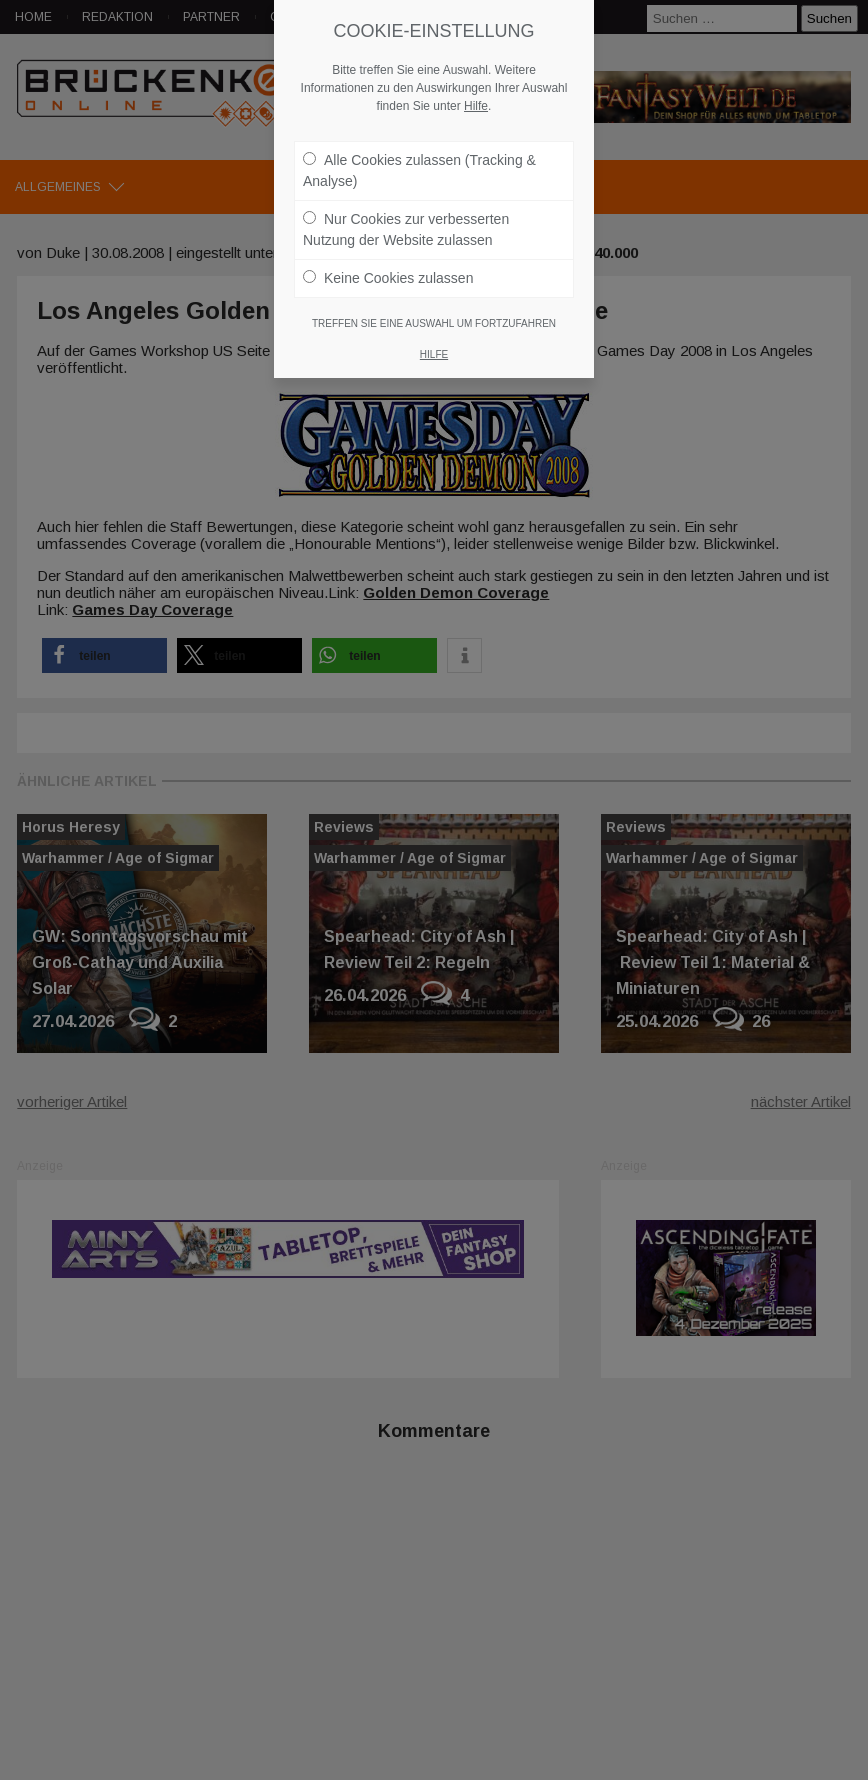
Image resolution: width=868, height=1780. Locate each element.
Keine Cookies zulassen (388, 268)
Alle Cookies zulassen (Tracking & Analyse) (419, 160)
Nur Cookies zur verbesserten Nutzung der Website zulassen (406, 219)
